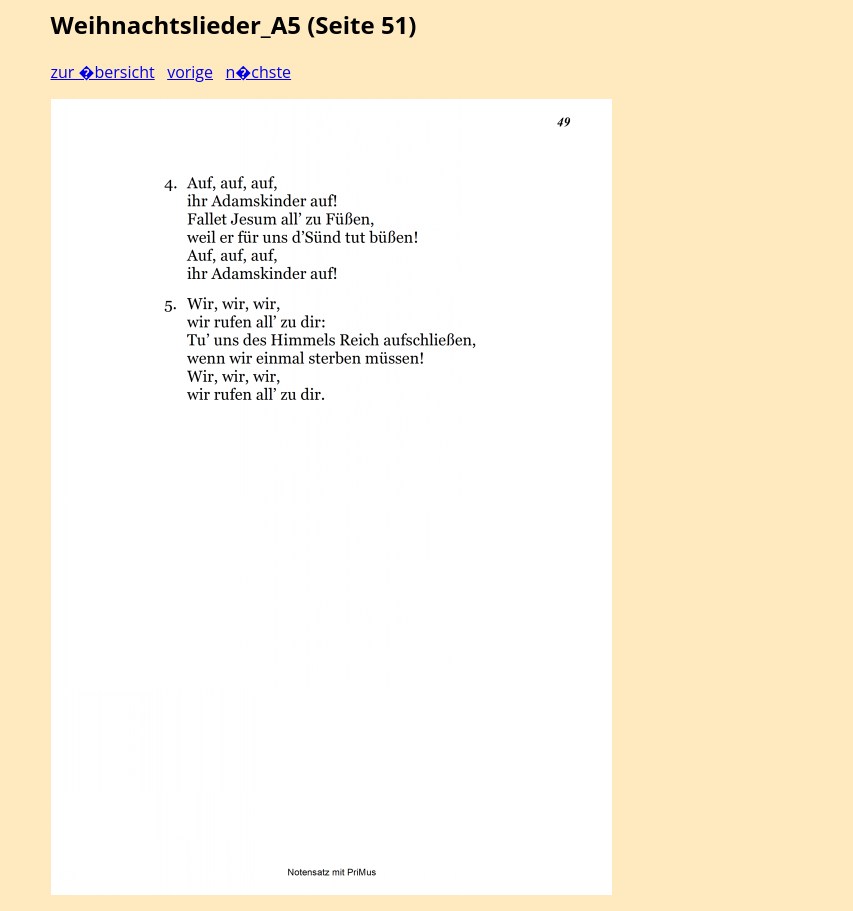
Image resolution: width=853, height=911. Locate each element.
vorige (190, 72)
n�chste (258, 72)
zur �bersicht (103, 72)
